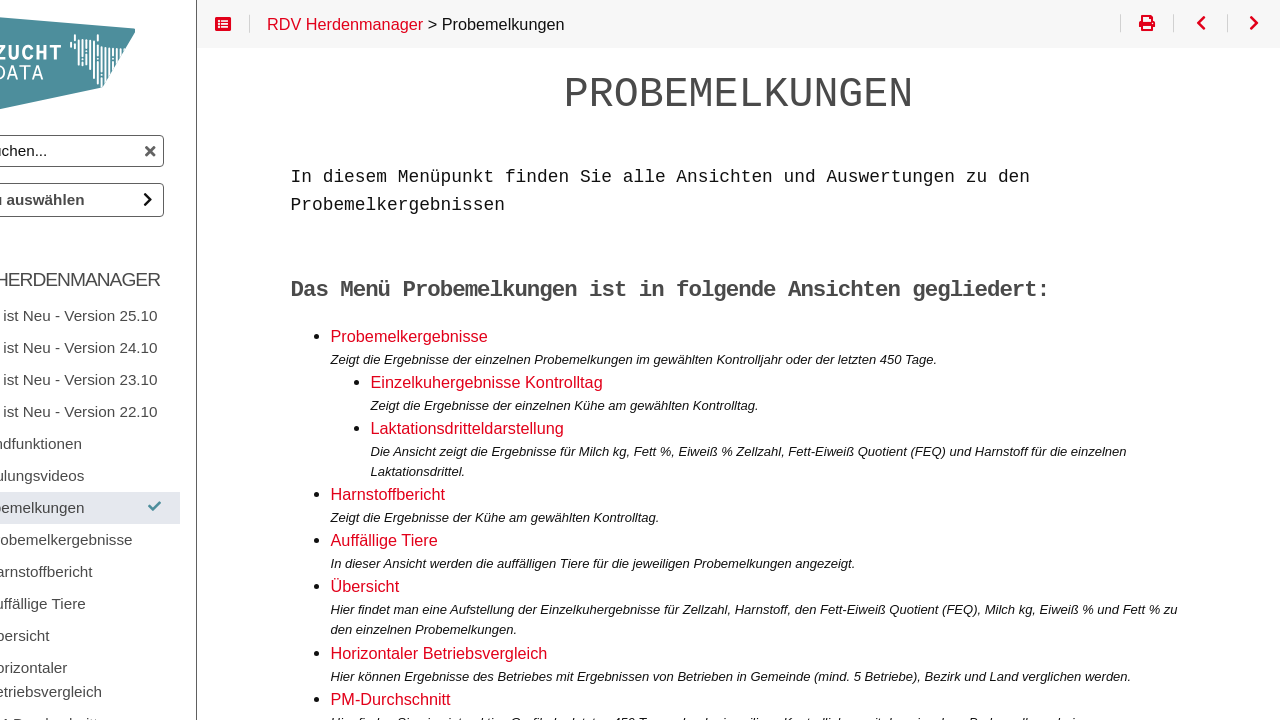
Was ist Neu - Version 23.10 (142, 379)
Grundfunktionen (104, 443)
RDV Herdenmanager (135, 279)
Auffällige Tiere (445, 540)
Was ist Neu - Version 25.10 (142, 315)
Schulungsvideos (105, 475)
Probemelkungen (157, 507)
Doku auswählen (103, 199)
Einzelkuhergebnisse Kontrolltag (548, 382)
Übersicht (426, 586)
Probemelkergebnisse (470, 336)
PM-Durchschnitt (452, 699)
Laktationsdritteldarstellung (528, 428)
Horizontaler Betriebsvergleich (500, 653)
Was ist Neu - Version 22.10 (142, 411)
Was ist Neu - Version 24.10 (142, 347)
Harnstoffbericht (449, 494)
